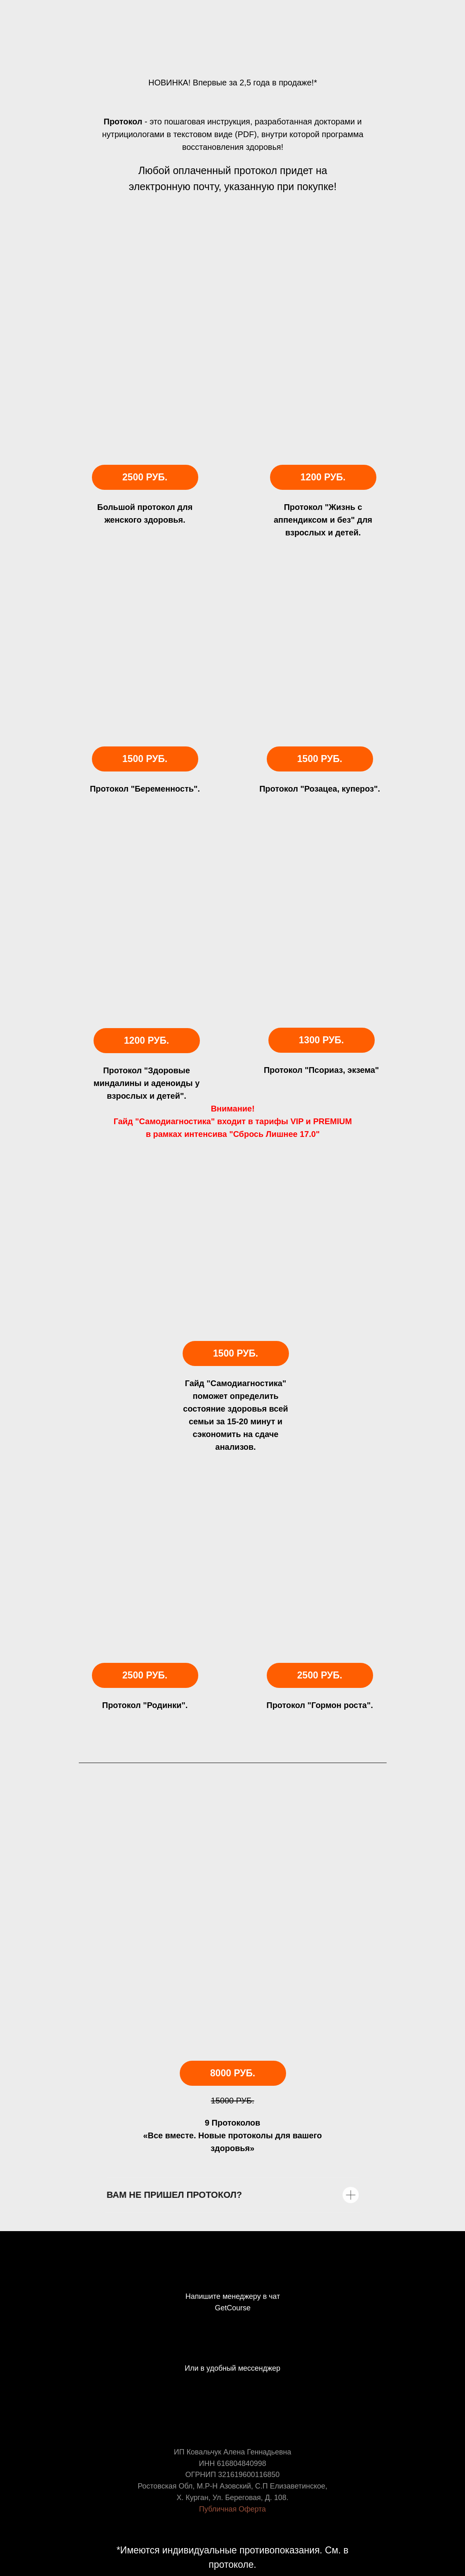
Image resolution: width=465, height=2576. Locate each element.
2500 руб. (145, 477)
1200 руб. (147, 1040)
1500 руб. (236, 1353)
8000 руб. (233, 2073)
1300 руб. (321, 1040)
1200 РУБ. (323, 477)
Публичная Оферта (232, 2509)
